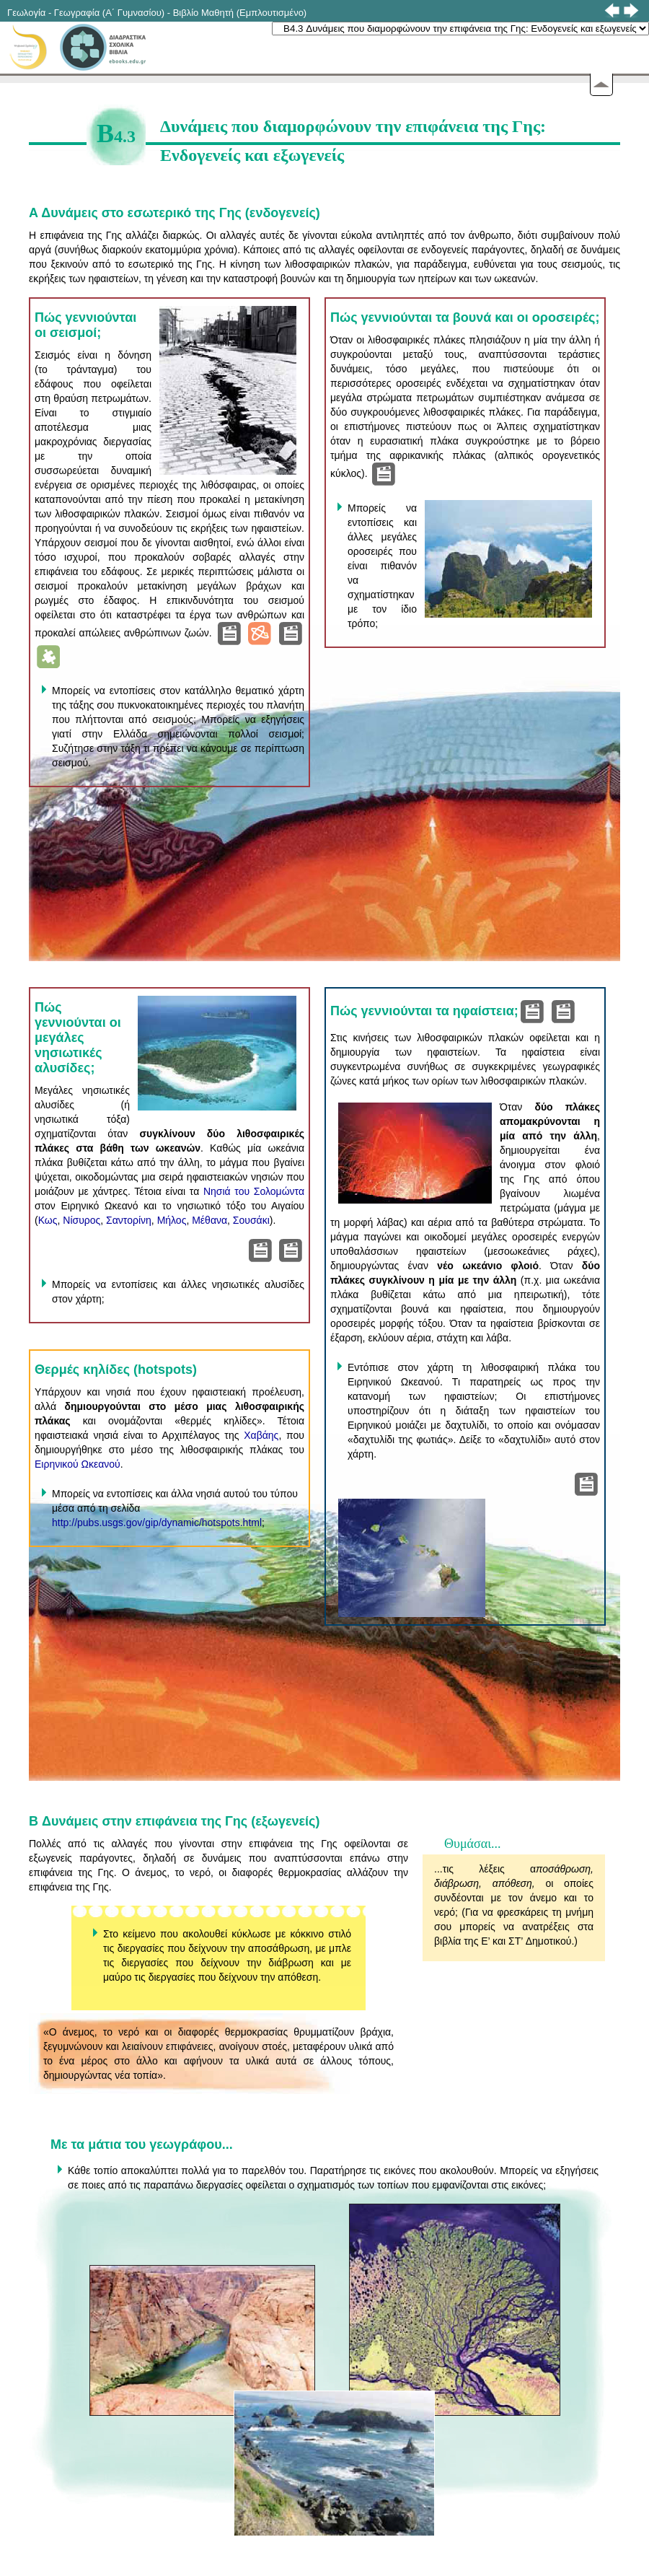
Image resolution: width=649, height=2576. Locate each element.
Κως (48, 1220)
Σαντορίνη (128, 1220)
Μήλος (172, 1220)
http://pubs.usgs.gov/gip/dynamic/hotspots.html (157, 1522)
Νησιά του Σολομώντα (253, 1191)
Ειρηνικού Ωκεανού (77, 1464)
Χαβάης (261, 1435)
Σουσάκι (251, 1220)
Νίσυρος (81, 1220)
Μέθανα (209, 1220)
